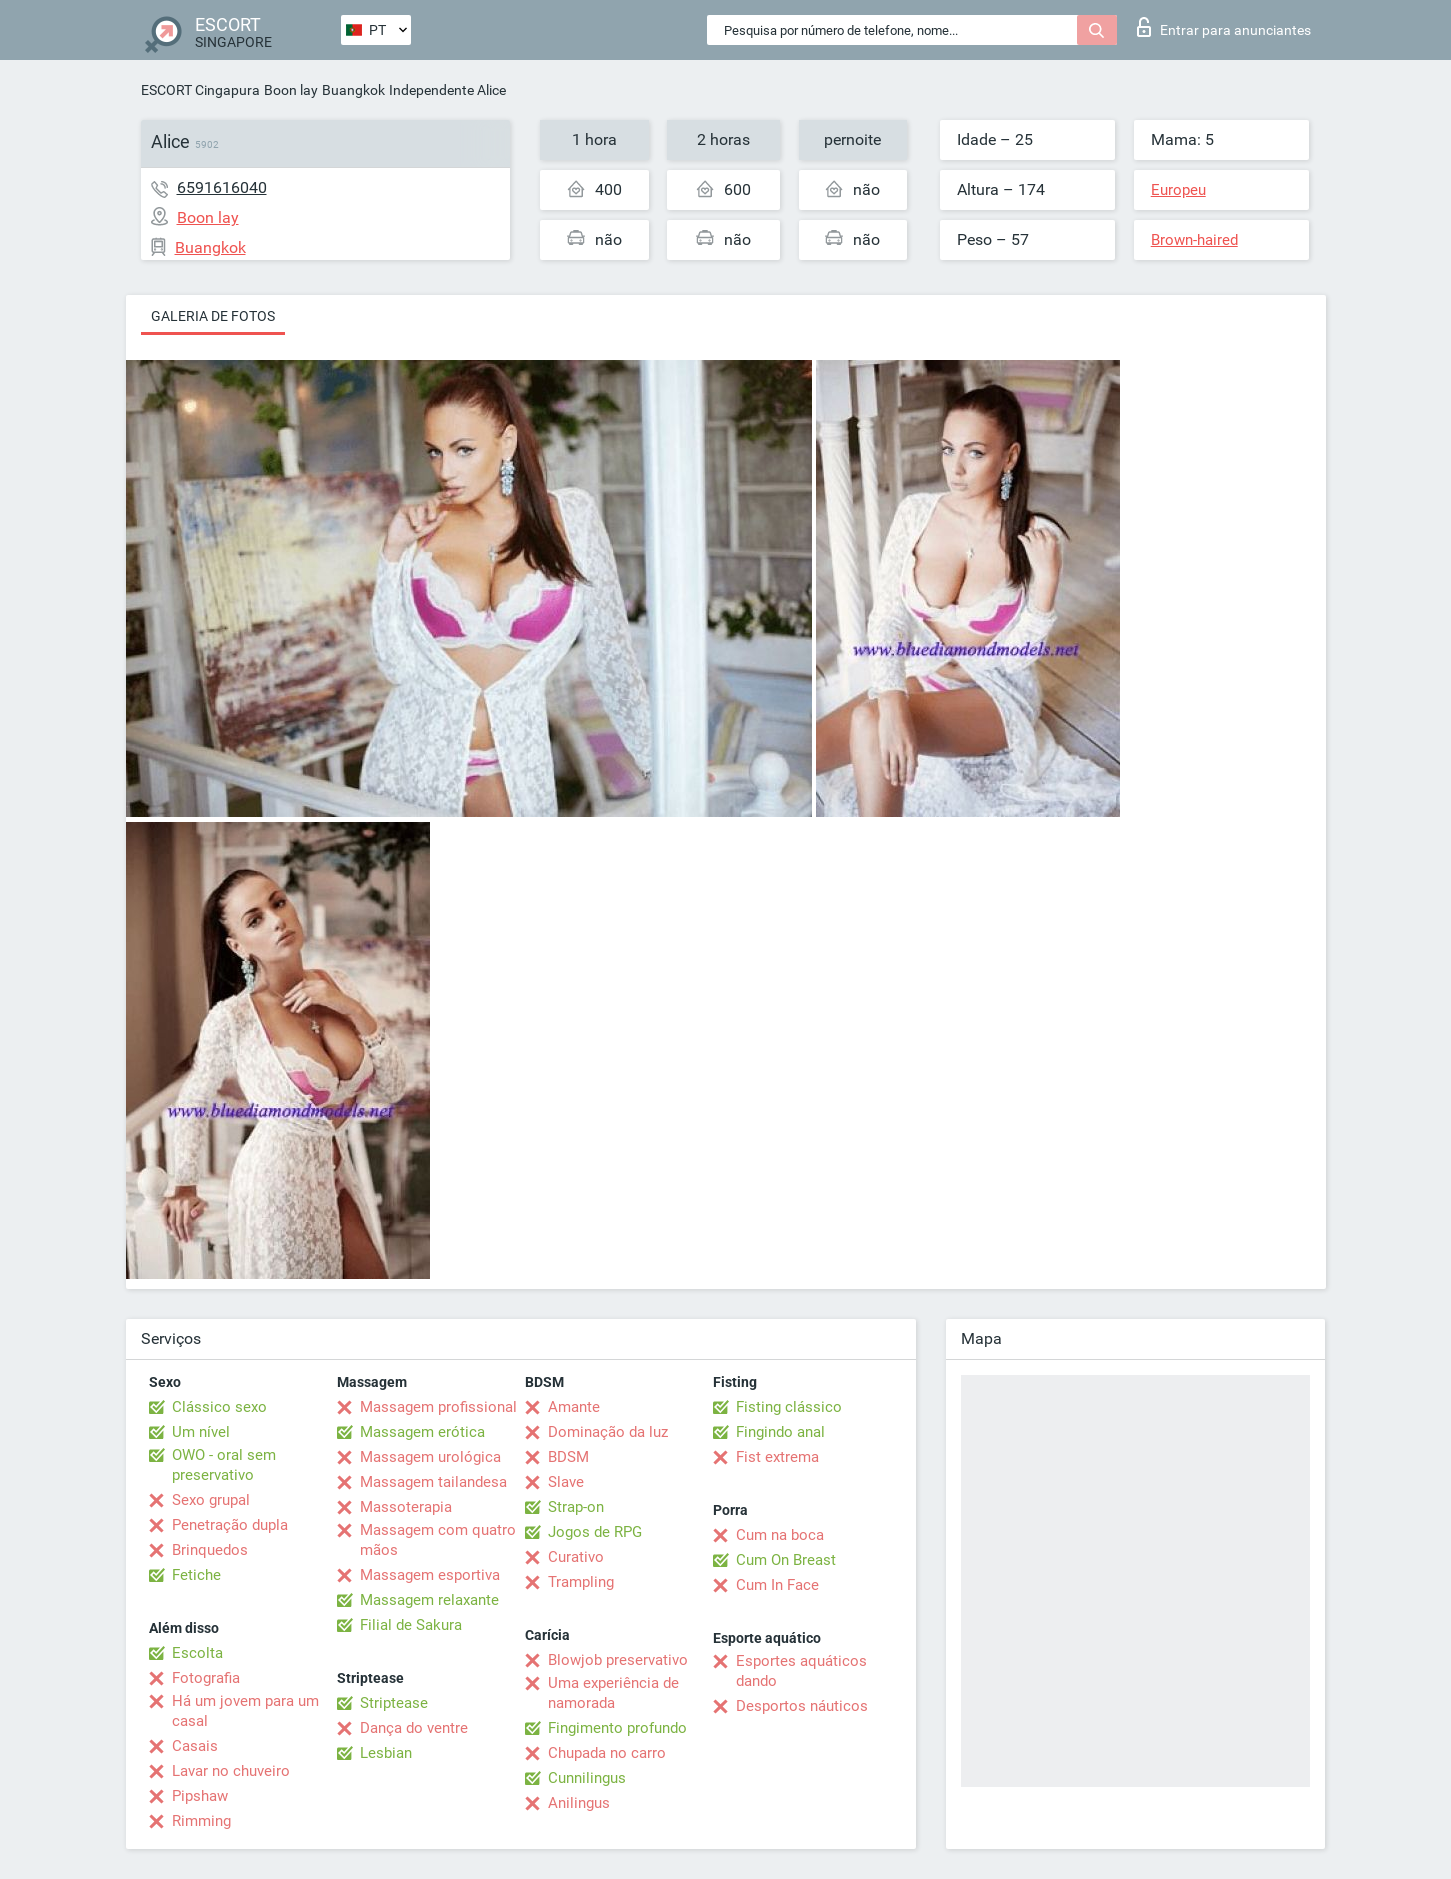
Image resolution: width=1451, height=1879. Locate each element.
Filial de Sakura (411, 1625)
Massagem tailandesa (433, 1482)
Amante (574, 1407)
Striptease (394, 1703)
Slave (566, 1482)
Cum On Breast (786, 1560)
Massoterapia (406, 1507)
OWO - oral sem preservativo (224, 1465)
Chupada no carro (607, 1753)
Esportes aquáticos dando (801, 1671)
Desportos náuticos (802, 1706)
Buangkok (353, 90)
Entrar (1224, 27)
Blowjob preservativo (618, 1660)
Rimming (201, 1821)
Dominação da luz (608, 1432)
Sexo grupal (211, 1500)
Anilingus (579, 1803)
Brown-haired (1194, 240)
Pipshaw (200, 1796)
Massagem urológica (430, 1457)
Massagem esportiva (430, 1575)
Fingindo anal (780, 1432)
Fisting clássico (789, 1407)
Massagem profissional (438, 1407)
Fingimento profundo (617, 1728)
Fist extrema (777, 1457)
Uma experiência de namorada (613, 1693)
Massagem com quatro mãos (438, 1540)
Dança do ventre (414, 1728)
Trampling (581, 1582)
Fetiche (196, 1575)
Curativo (576, 1557)
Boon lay (291, 90)
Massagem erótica (422, 1432)
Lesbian (386, 1753)
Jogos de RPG (595, 1532)
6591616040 (222, 187)
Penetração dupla (230, 1525)
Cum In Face (777, 1585)
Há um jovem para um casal (245, 1711)
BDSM (568, 1457)
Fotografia (206, 1678)
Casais (195, 1746)
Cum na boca (780, 1535)
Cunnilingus (587, 1778)
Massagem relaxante (429, 1600)
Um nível (201, 1432)
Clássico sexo (219, 1407)
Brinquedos (210, 1550)
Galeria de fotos (213, 316)
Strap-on (576, 1507)
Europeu (1178, 190)
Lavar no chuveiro (231, 1771)
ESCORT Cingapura (200, 90)
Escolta (197, 1653)
